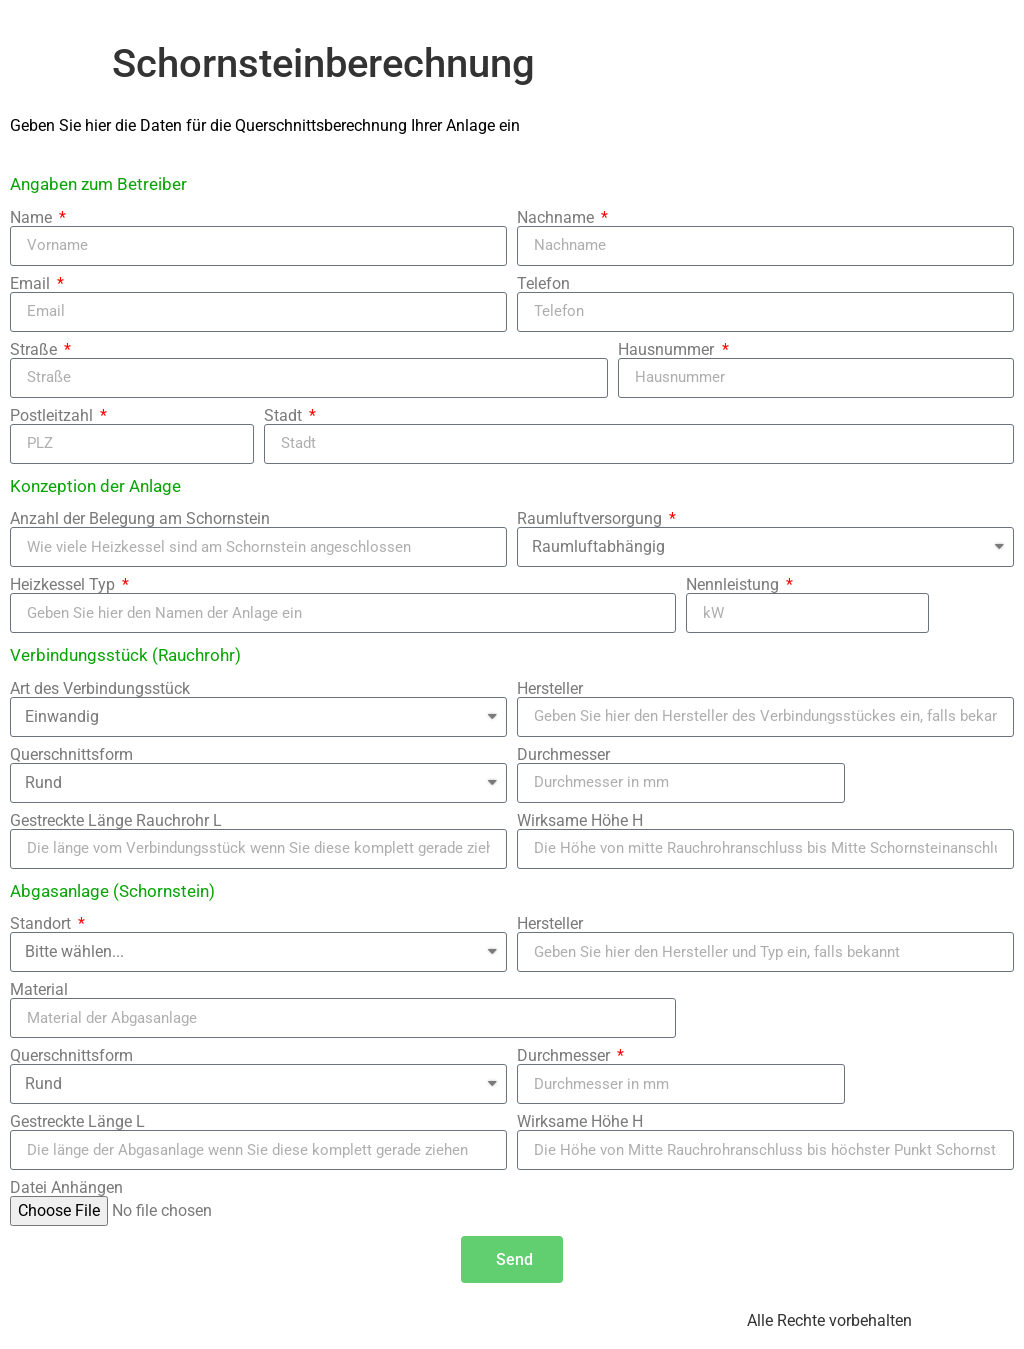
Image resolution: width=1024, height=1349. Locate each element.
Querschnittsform (71, 755)
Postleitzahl (53, 416)
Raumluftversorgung (591, 519)
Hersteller (550, 689)
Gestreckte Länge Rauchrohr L (116, 821)
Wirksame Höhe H (580, 821)
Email (32, 284)
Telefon (543, 284)
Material (39, 990)
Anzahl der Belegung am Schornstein (140, 519)
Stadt (285, 416)
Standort (42, 924)
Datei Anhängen (66, 1188)
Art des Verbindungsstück (100, 689)
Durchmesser (563, 755)
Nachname (557, 218)
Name (33, 218)
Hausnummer (668, 350)
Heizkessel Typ (64, 585)
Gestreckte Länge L (77, 1122)
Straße (35, 350)
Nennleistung (734, 585)
